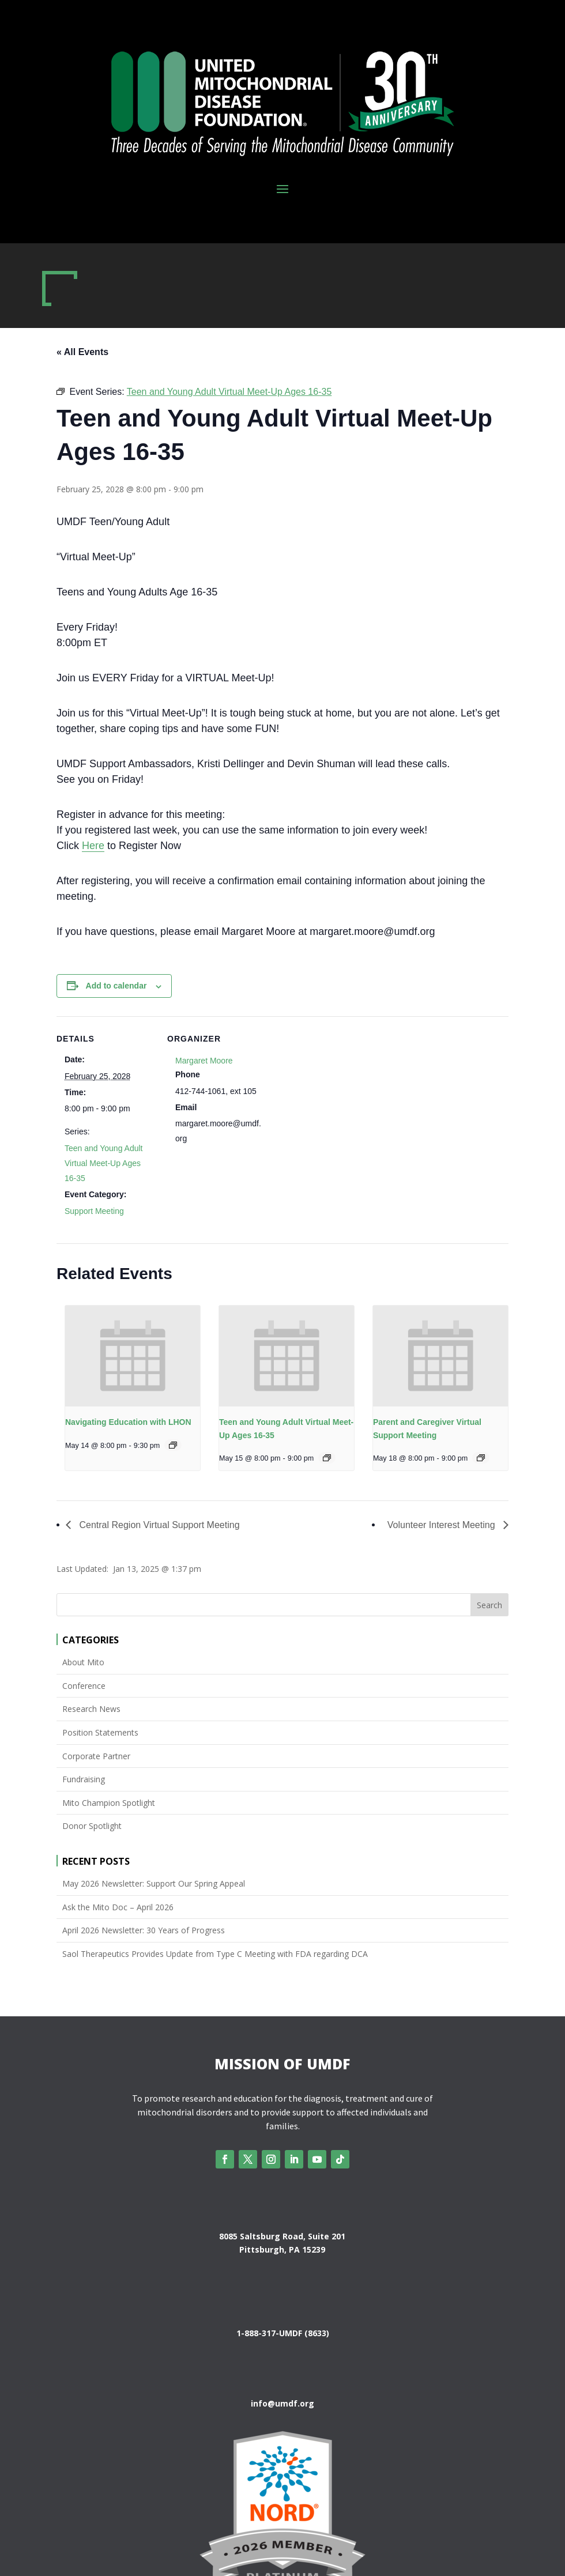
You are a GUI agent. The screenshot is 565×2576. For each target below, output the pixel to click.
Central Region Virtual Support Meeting (158, 1525)
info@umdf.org (282, 2403)
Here (93, 845)
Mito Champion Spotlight (108, 1802)
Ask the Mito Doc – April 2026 (118, 1907)
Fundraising (83, 1779)
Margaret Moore (204, 1060)
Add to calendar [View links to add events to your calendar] (116, 985)
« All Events (82, 352)
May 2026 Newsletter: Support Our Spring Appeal (153, 1883)
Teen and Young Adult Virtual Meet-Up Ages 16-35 (103, 1163)
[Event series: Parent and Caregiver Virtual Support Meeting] (481, 1457)
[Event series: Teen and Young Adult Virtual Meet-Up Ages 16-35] (327, 1457)
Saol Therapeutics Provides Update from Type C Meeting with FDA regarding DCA (215, 1953)
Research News (91, 1708)
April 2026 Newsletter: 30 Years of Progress (143, 1930)
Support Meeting (94, 1211)
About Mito (83, 1662)
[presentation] (132, 1356)
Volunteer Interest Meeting (442, 1525)
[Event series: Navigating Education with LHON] (173, 1445)
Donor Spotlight (92, 1825)
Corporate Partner (96, 1756)
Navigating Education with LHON (128, 1422)
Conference (84, 1685)
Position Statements (100, 1732)
